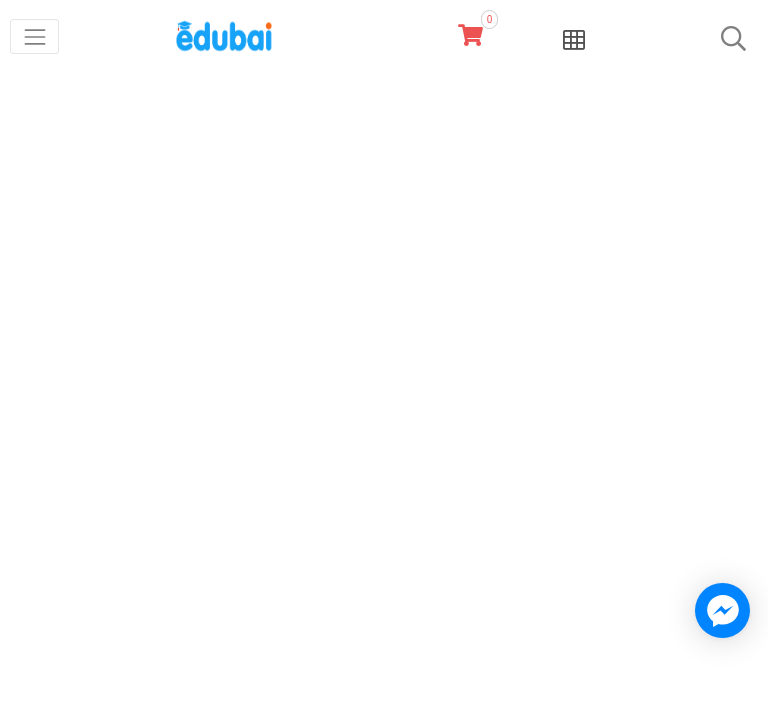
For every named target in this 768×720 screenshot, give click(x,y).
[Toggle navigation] (34, 36)
